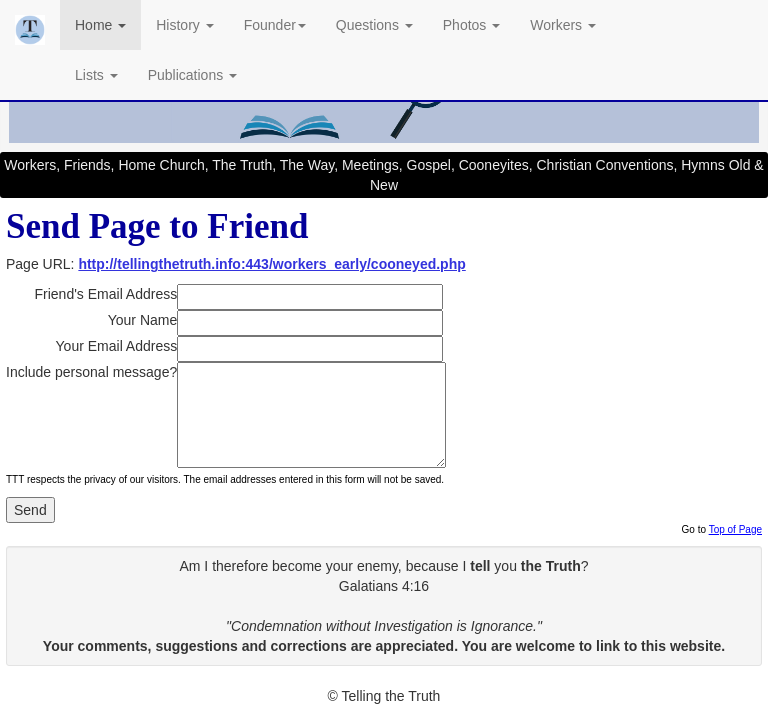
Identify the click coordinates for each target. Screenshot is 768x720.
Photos (471, 25)
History (184, 25)
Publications (192, 75)
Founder (275, 25)
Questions (374, 25)
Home (100, 25)
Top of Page (735, 529)
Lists (96, 75)
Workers (563, 25)
